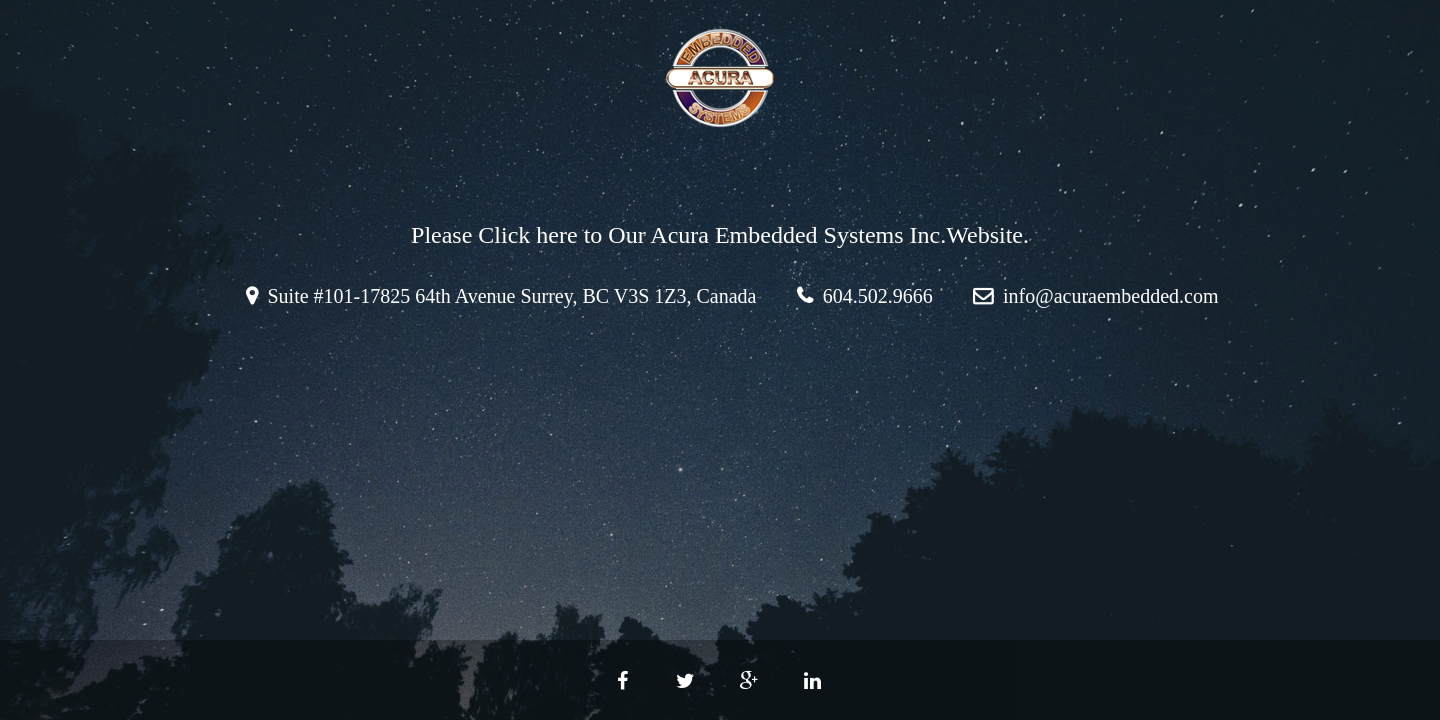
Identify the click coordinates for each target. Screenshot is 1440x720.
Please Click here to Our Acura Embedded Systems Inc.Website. (720, 235)
